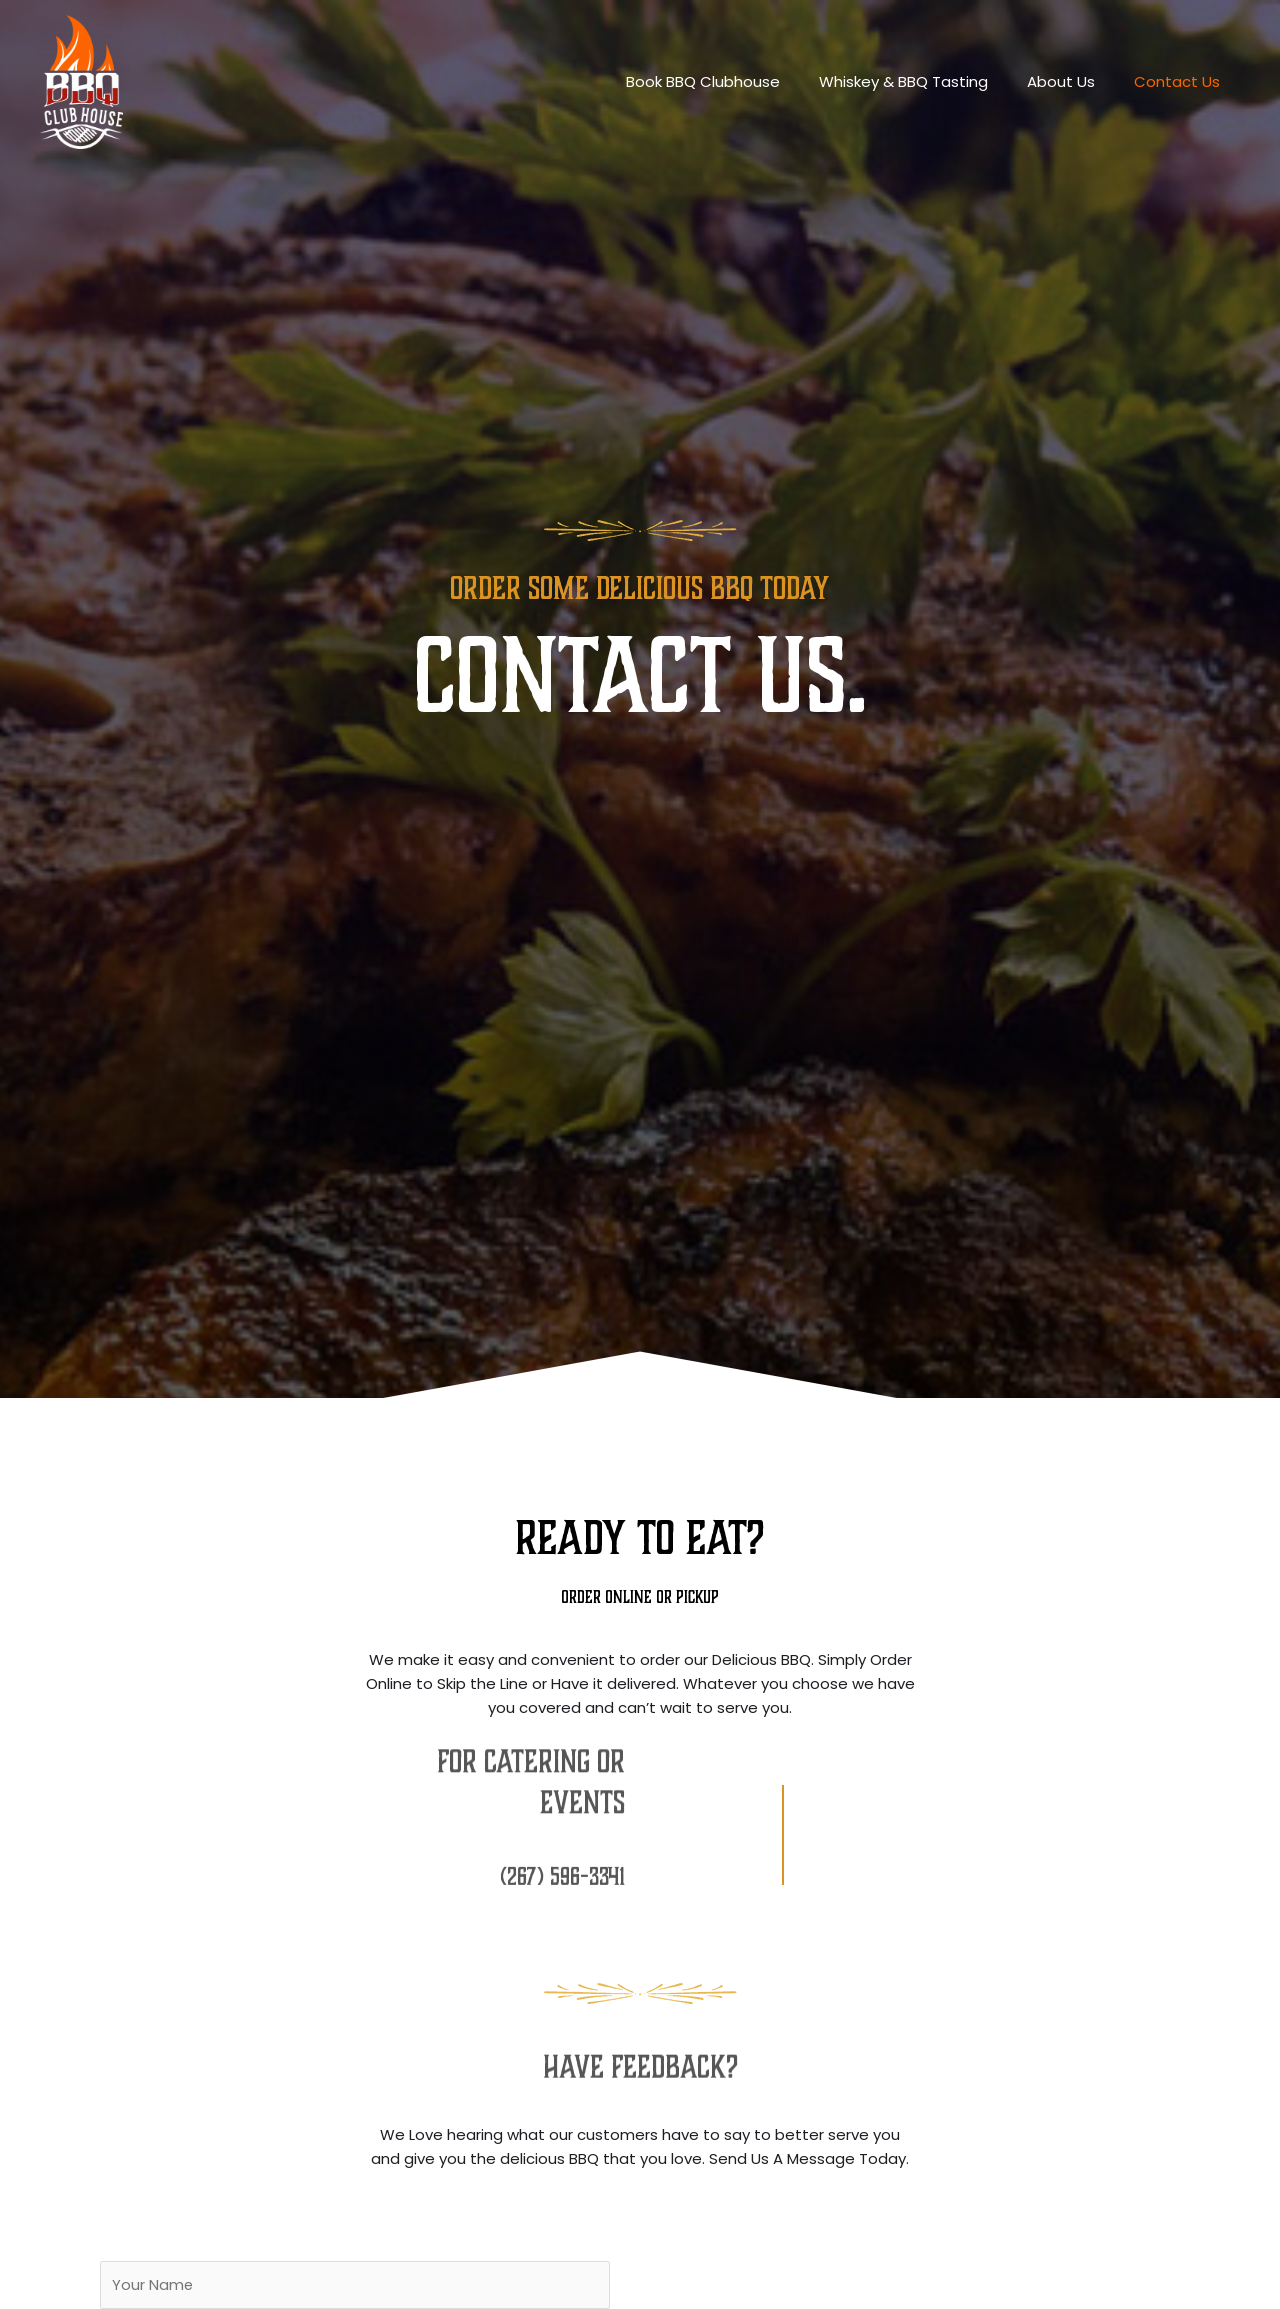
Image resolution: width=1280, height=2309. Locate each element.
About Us (1075, 81)
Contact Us (1182, 81)
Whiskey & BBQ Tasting (926, 81)
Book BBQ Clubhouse (735, 81)
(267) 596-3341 (562, 1868)
